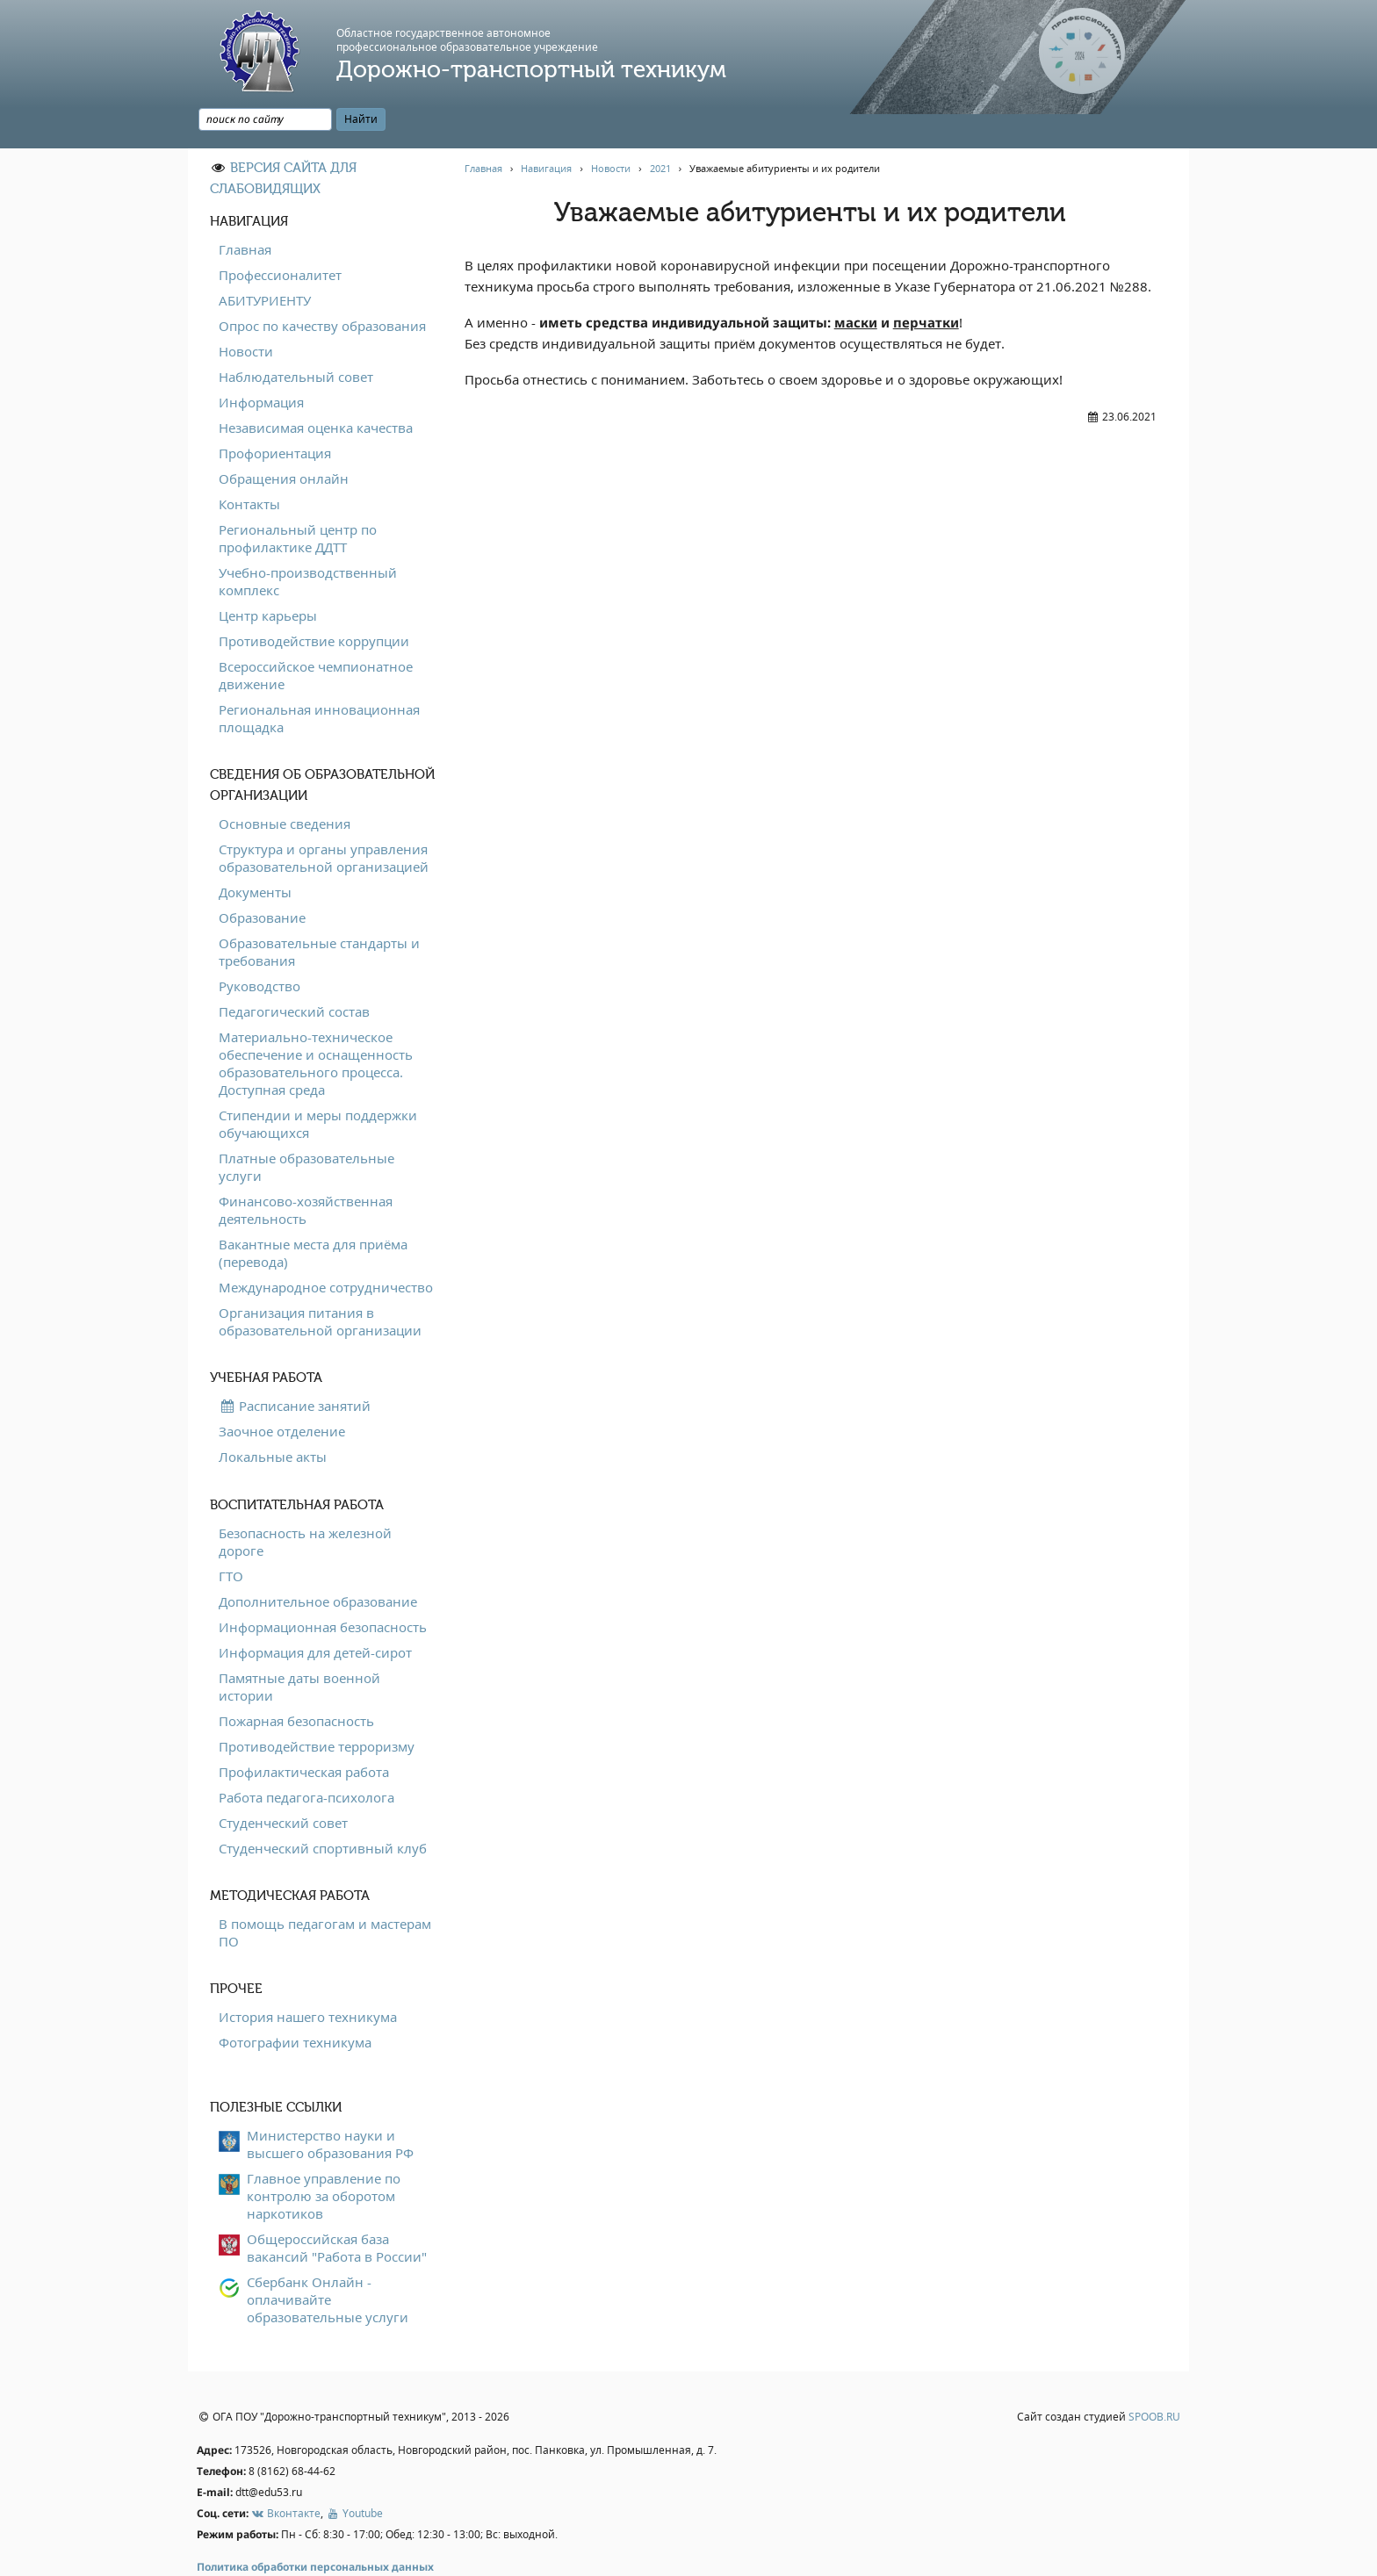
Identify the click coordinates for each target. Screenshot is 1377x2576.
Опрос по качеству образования (322, 285)
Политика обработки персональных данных (315, 2527)
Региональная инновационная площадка (319, 677)
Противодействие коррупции (314, 600)
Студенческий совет (283, 1782)
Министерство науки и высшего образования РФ (330, 2103)
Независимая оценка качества (316, 387)
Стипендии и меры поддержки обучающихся (318, 1083)
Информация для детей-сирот (315, 1612)
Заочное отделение (282, 1391)
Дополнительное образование (318, 1561)
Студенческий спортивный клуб (323, 1808)
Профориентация (275, 412)
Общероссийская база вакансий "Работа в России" (337, 2207)
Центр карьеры (268, 575)
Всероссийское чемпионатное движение (316, 634)
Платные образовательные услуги (306, 1126)
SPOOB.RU (1154, 2377)
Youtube (354, 2472)
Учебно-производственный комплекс (308, 540)
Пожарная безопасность (296, 1680)
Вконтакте (286, 2472)
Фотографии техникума (295, 2002)
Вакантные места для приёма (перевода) (313, 1212)
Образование (262, 877)
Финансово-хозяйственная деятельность (306, 1169)
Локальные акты (273, 1416)
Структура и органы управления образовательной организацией (324, 817)
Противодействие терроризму (317, 1706)
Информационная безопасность (323, 1586)
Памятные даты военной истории (299, 1646)
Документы (255, 851)
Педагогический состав (294, 971)
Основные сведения (284, 783)
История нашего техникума (308, 1976)
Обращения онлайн (284, 438)
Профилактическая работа (304, 1731)
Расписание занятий (295, 1365)
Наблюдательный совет (296, 336)
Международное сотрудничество (326, 1247)
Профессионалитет (280, 234)
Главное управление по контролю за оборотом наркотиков (323, 2155)
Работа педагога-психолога (306, 1757)
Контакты (249, 463)
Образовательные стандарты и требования (319, 911)
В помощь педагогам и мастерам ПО (325, 1892)
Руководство (259, 945)
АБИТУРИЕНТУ (265, 260)
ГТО (231, 1535)
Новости (246, 311)
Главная (245, 209)
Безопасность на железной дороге (305, 1501)
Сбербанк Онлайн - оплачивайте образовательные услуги (327, 2259)
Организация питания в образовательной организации (320, 1281)
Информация (261, 362)
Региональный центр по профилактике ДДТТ (298, 497)
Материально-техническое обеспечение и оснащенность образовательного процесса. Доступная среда (316, 1023)
